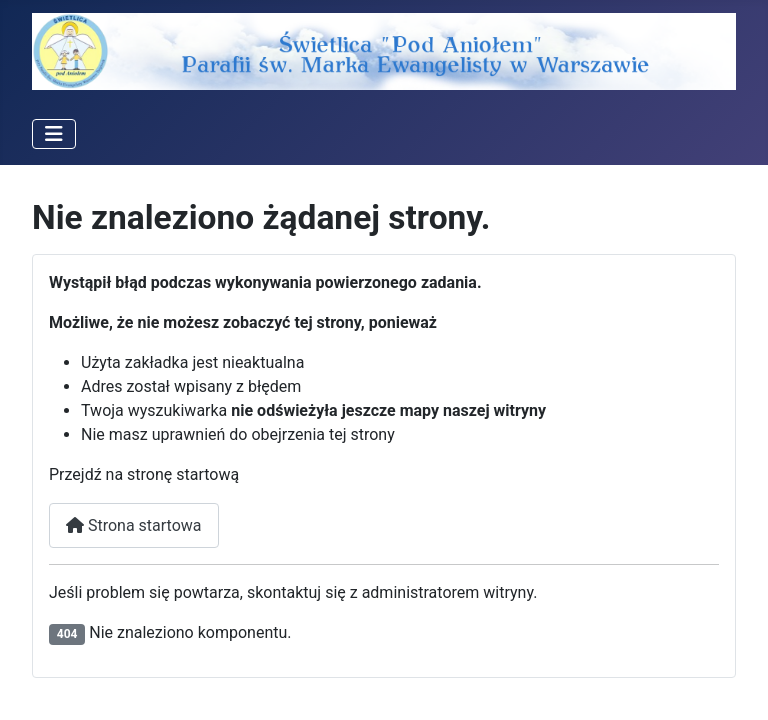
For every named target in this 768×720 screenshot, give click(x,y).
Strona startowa (134, 525)
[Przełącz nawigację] (54, 134)
